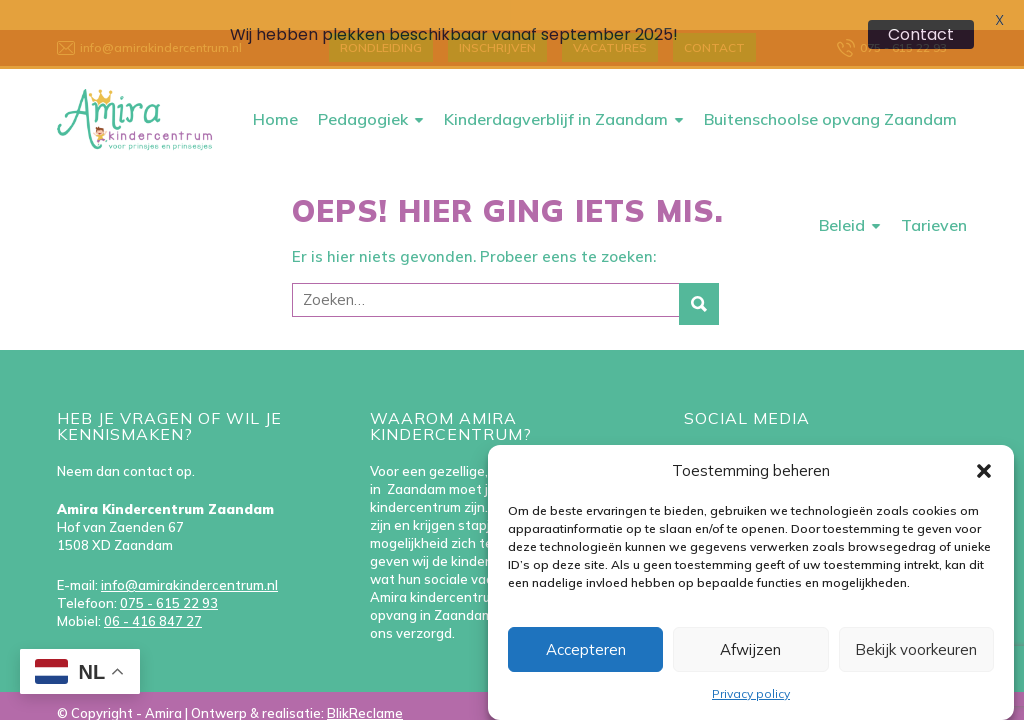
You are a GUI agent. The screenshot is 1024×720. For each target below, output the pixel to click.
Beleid (842, 198)
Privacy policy (751, 693)
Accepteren (586, 649)
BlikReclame (365, 686)
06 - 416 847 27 (153, 594)
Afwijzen (750, 649)
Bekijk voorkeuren (916, 649)
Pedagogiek (363, 92)
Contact (921, 34)
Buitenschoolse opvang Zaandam (830, 92)
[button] (984, 471)
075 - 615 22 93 (169, 576)
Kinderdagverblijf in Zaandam (556, 92)
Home (275, 92)
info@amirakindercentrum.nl (189, 558)
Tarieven (934, 198)
